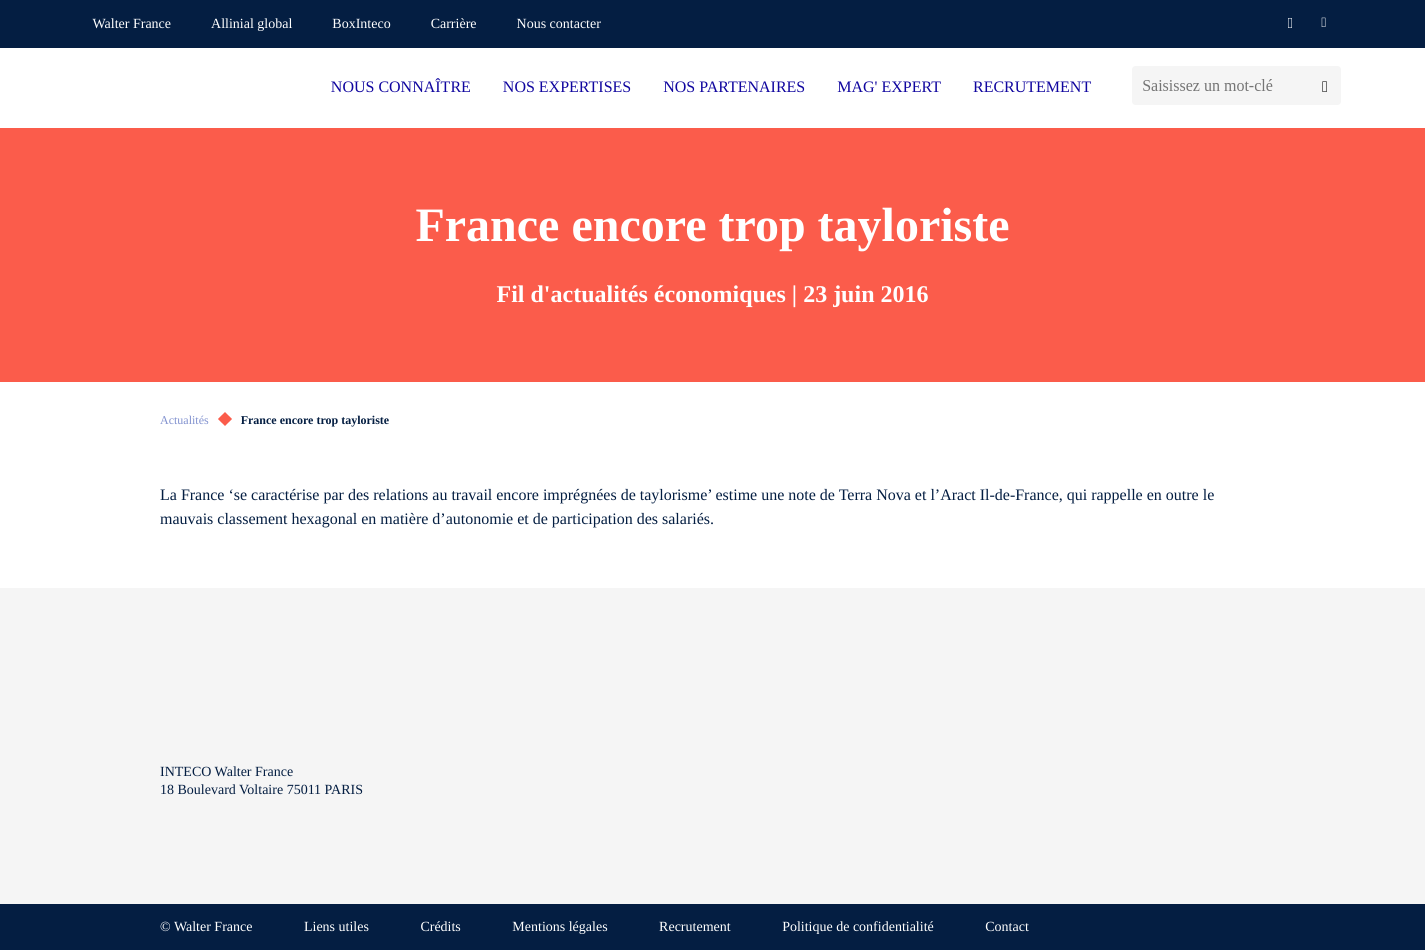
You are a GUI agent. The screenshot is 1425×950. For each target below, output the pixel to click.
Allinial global (251, 24)
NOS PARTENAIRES (734, 87)
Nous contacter (559, 24)
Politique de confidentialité (858, 927)
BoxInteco (361, 24)
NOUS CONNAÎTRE (401, 87)
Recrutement (695, 927)
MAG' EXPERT (889, 87)
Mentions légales (559, 927)
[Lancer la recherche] (1324, 85)
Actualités (184, 420)
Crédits (440, 927)
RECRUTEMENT (1032, 87)
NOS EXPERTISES (567, 87)
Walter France (132, 24)
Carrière (454, 24)
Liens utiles (336, 927)
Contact (1007, 927)
